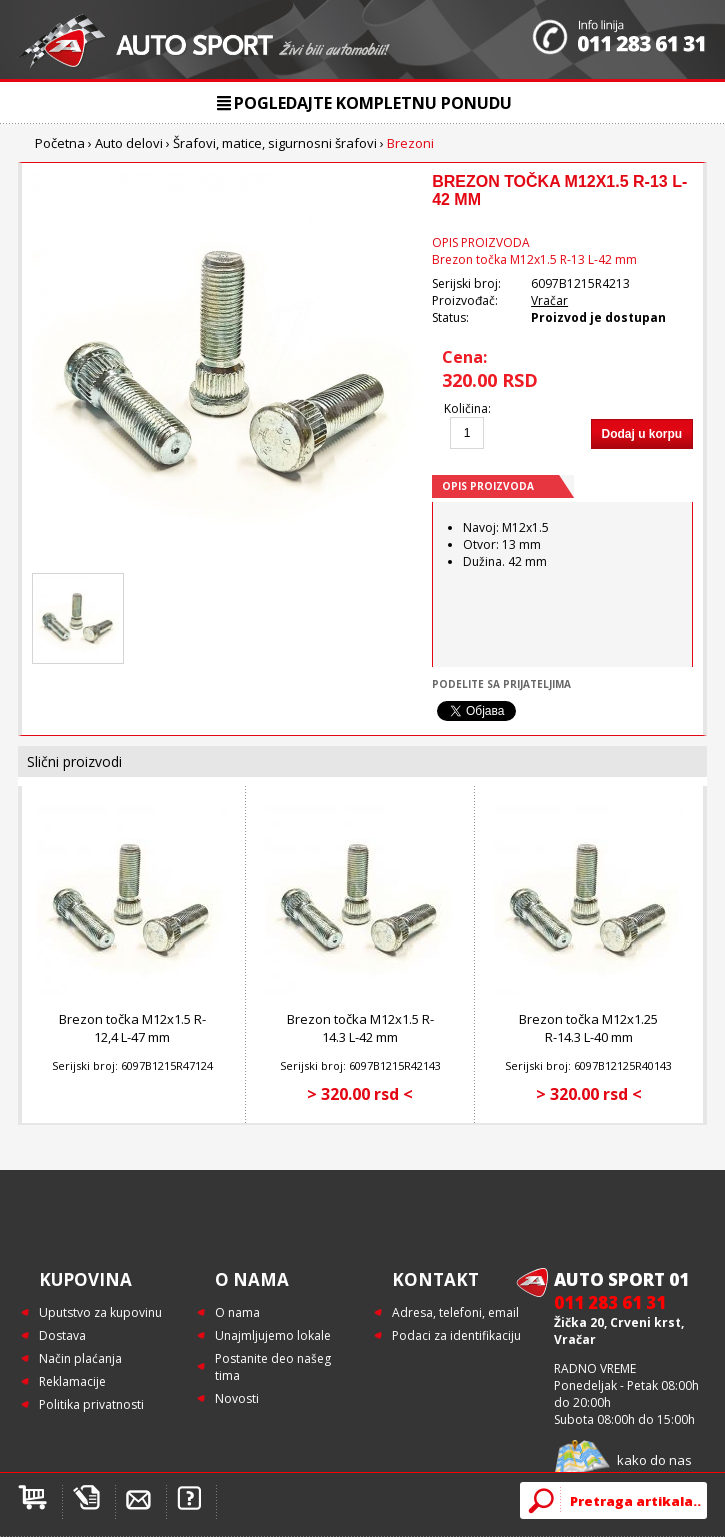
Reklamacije (72, 1381)
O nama (237, 1312)
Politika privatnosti (91, 1404)
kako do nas (654, 1460)
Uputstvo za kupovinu (100, 1312)
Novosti (237, 1398)
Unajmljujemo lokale (273, 1335)
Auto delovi (129, 143)
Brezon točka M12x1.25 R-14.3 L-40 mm (588, 1028)
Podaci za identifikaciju (456, 1335)
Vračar (549, 300)
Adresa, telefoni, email (455, 1312)
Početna (60, 143)
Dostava (62, 1335)
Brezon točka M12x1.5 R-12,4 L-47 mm (132, 1028)
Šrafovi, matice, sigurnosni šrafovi (275, 143)
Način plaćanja (80, 1358)
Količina (466, 408)
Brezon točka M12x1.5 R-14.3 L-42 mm (360, 1028)
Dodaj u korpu (642, 434)
